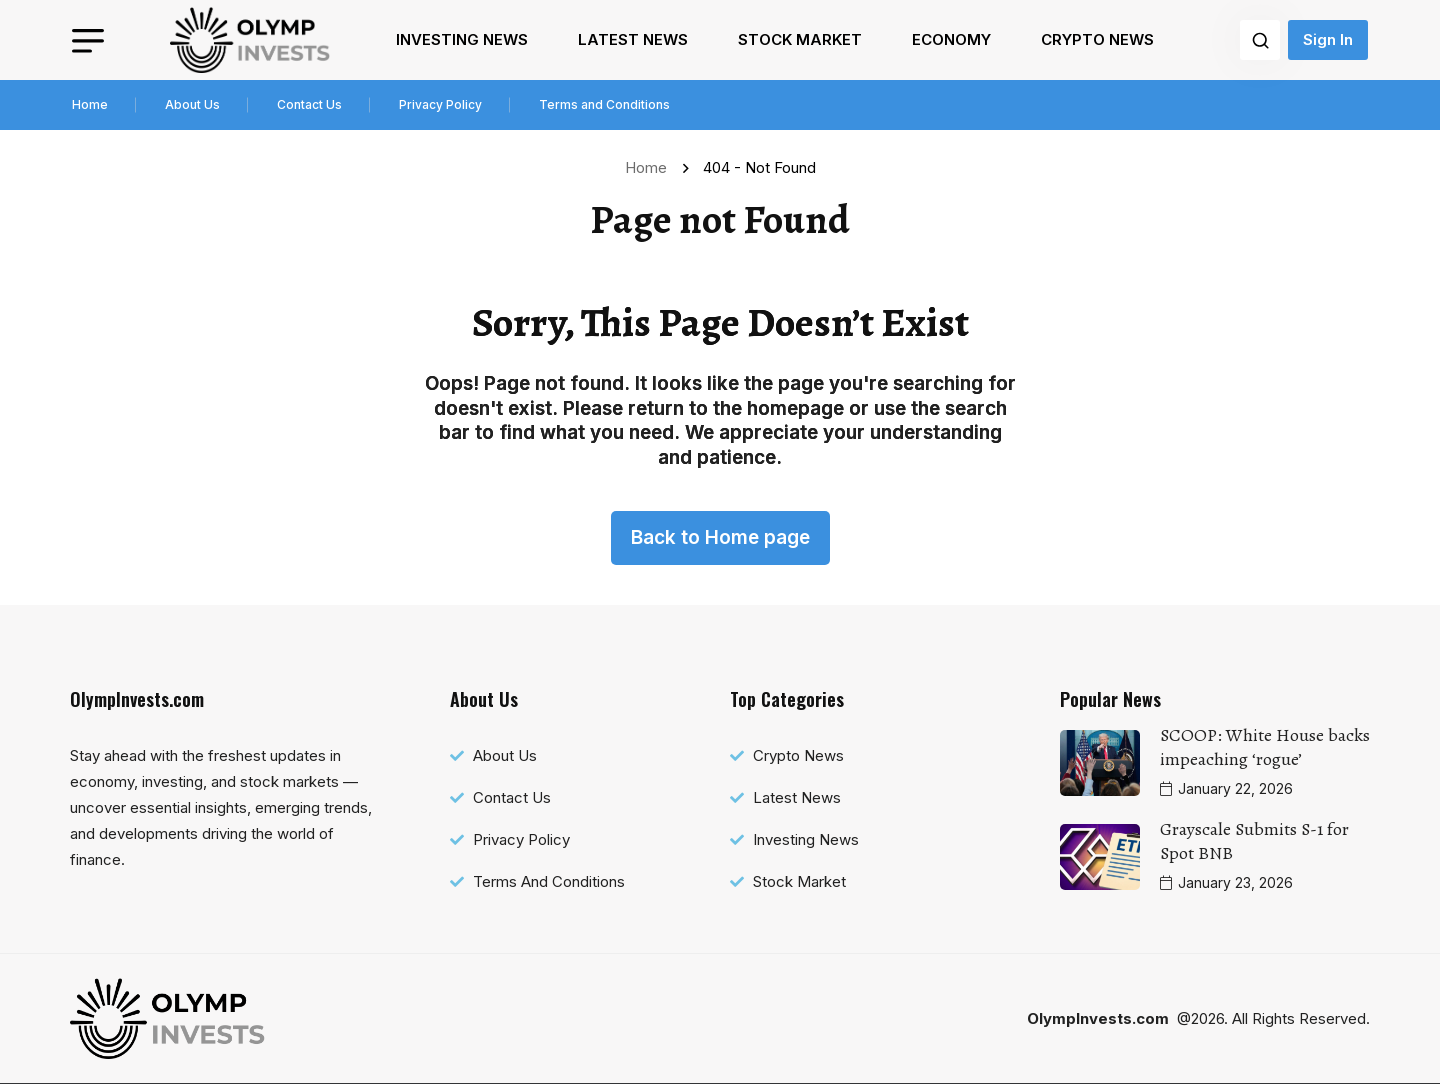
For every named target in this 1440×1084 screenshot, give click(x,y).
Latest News (633, 39)
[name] (250, 40)
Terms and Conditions (604, 104)
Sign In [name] (1328, 39)
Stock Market (800, 39)
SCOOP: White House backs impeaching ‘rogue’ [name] (1265, 747)
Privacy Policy (440, 104)
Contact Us (309, 104)
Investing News (462, 39)
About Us (192, 104)
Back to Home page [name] (720, 537)
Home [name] (650, 167)
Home (90, 104)
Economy (951, 39)
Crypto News (1097, 39)
